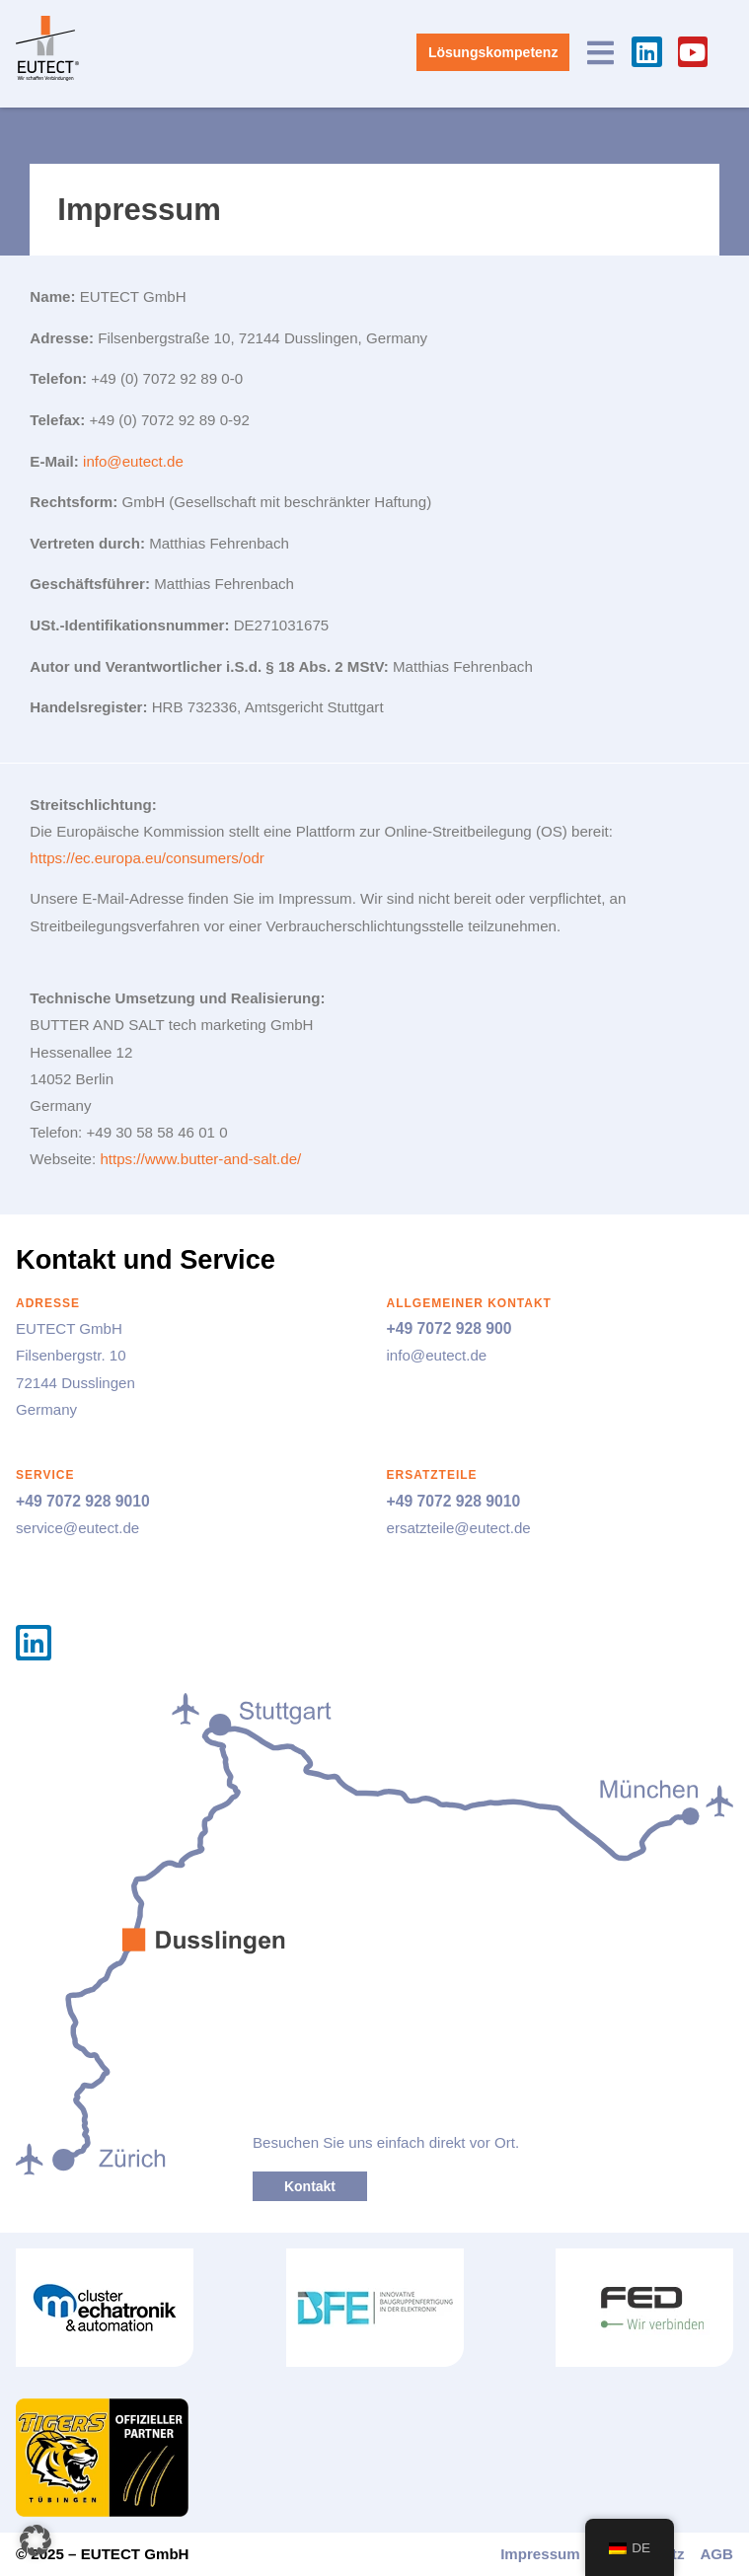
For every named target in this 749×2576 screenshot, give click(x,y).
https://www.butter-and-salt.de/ (200, 1158)
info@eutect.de (133, 461)
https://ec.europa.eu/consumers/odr (146, 857)
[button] (35, 2540)
